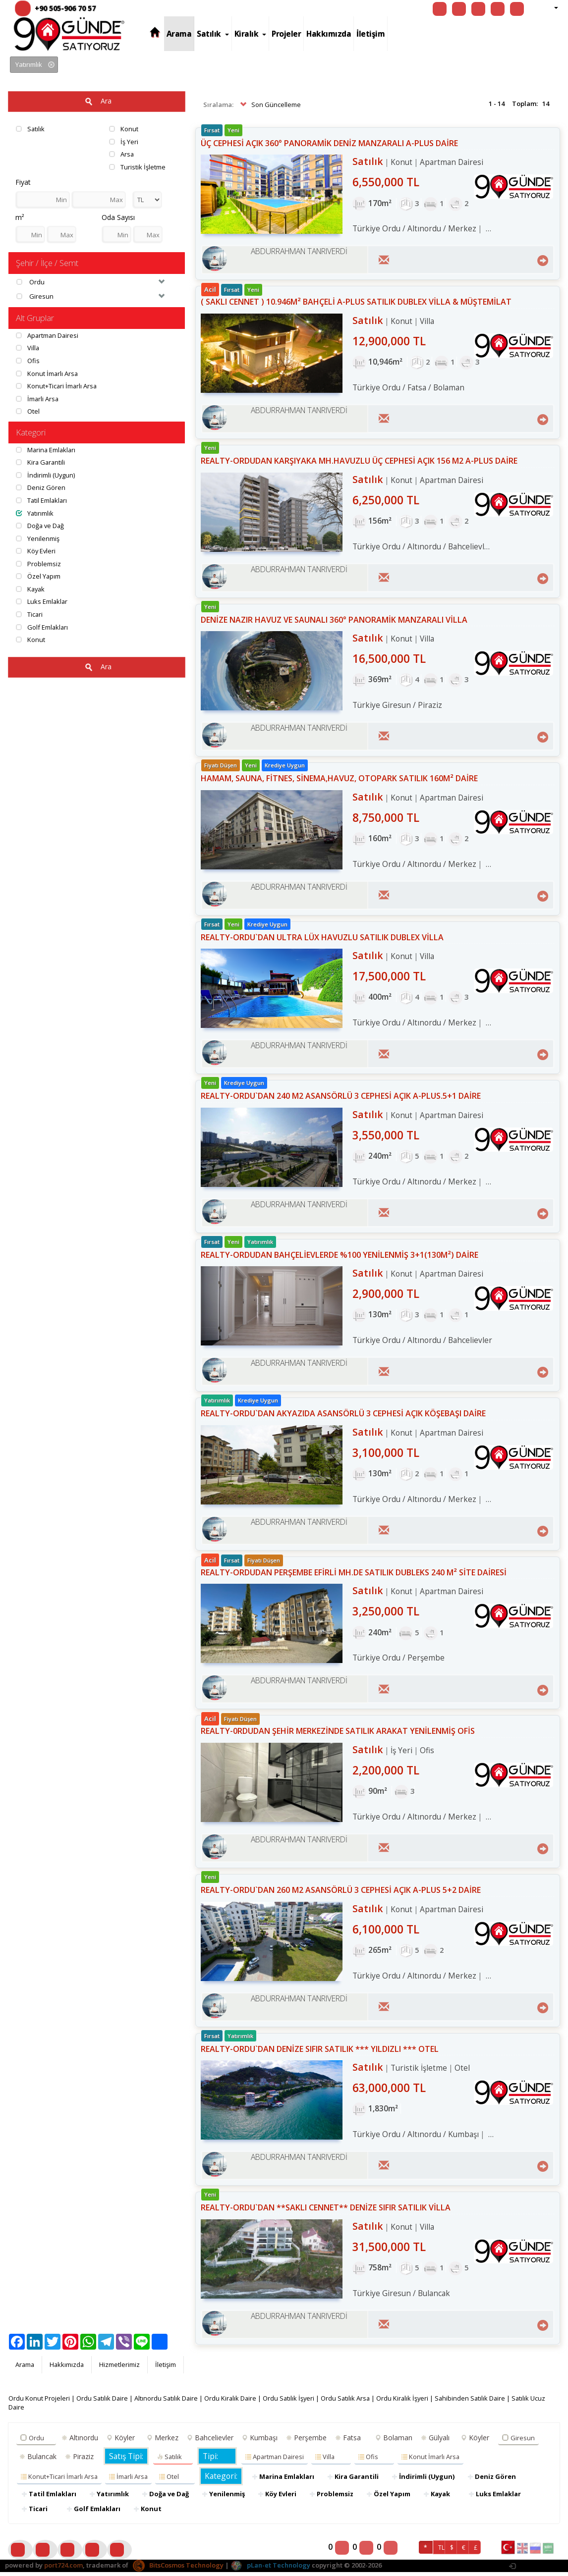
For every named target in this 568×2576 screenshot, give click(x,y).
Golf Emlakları (42, 627)
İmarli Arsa (37, 398)
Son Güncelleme (269, 105)
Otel (28, 411)
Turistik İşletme (137, 166)
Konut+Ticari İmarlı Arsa (57, 386)
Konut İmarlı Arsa (47, 373)
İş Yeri (123, 141)
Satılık (213, 33)
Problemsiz (38, 564)
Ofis (28, 361)
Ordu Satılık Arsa (350, 2401)
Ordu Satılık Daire (102, 2401)
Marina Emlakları (46, 450)
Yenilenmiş (37, 538)
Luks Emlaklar (42, 601)
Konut (123, 128)
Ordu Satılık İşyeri (292, 2401)
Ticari (29, 614)
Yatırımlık (35, 513)
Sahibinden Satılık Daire (476, 2401)
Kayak (31, 589)
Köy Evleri (36, 551)
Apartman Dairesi (48, 335)
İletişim (370, 33)
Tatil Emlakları (42, 500)
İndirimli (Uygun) (45, 475)
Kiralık (250, 33)
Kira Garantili (41, 462)
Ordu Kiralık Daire (232, 2401)
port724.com (63, 2569)
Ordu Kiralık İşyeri (407, 2401)
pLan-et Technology (270, 2569)
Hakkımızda (328, 33)
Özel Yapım (38, 576)
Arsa (121, 154)
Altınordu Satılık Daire (167, 2401)
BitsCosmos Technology (178, 2569)
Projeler (286, 33)
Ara (97, 101)
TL (441, 2551)
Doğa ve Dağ (40, 526)
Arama (179, 33)
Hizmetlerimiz (121, 2367)
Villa (28, 348)
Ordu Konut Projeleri (39, 2401)
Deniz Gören (40, 487)
